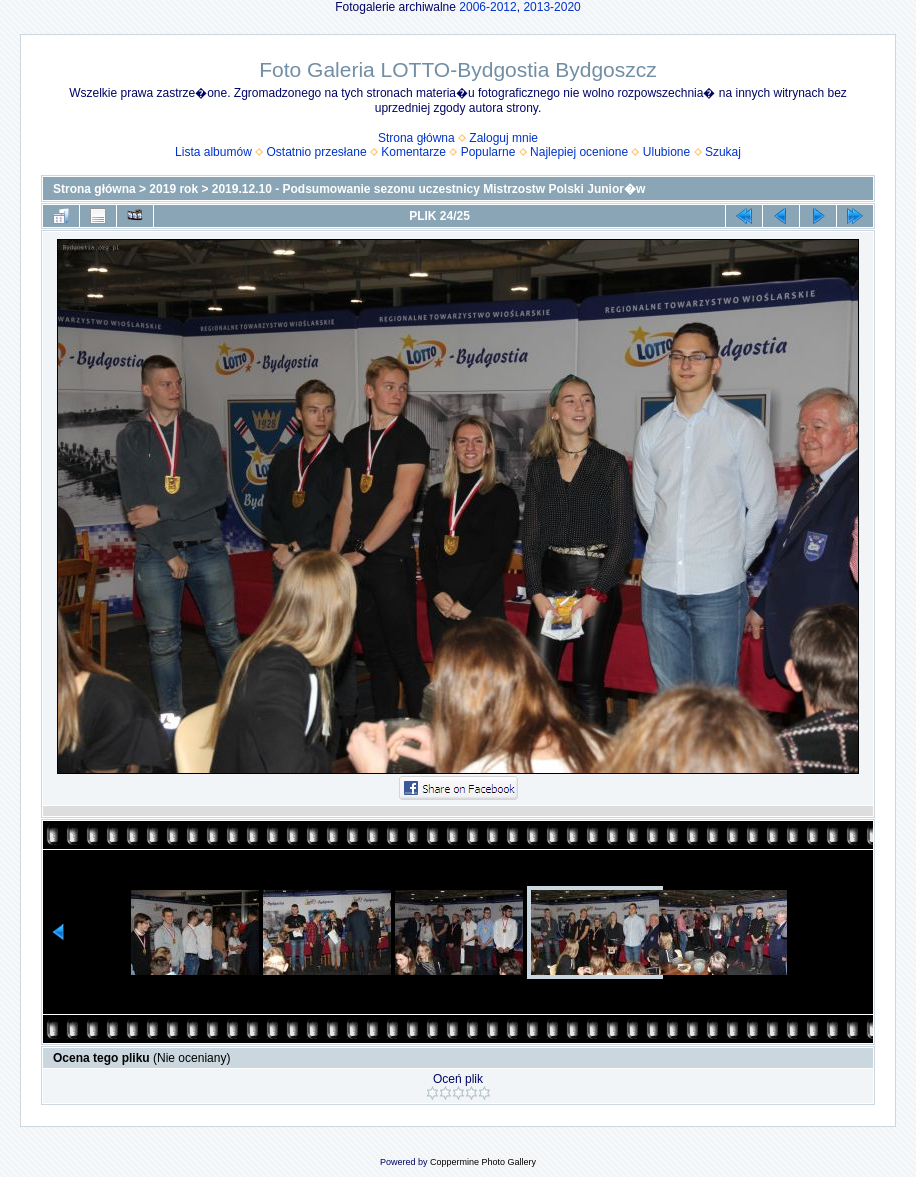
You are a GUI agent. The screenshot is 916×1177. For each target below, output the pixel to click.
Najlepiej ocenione (579, 152)
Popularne (488, 152)
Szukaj (723, 152)
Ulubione (666, 152)
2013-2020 (551, 7)
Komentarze (413, 152)
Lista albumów (213, 152)
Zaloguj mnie (503, 138)
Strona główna (416, 138)
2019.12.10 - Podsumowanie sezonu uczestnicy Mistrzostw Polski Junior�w (428, 189)
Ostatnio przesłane (317, 152)
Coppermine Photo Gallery (483, 1162)
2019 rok (173, 189)
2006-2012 (487, 7)
